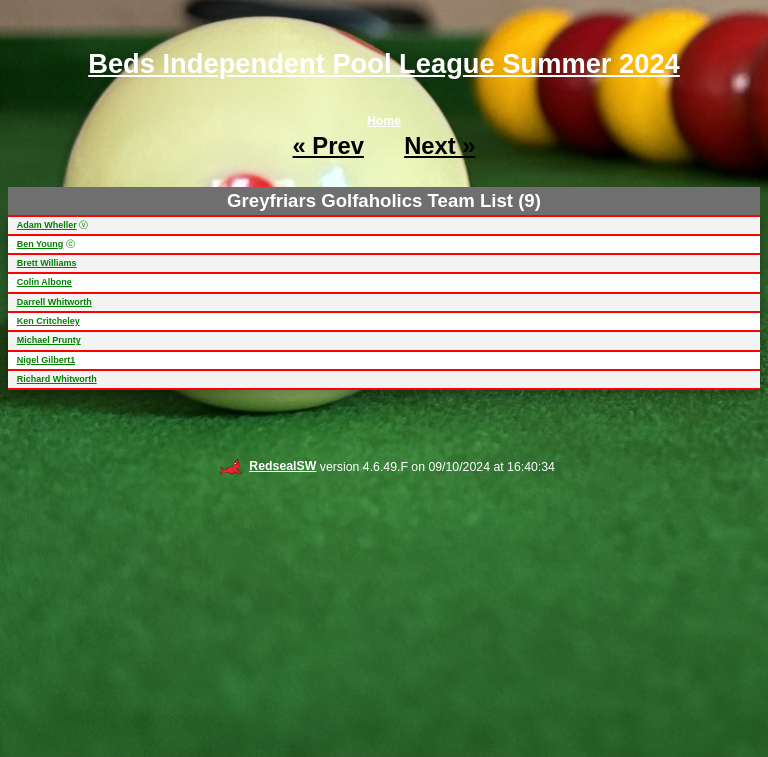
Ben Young (40, 244)
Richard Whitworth (57, 379)
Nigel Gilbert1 (46, 360)
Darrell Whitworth (54, 302)
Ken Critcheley (48, 321)
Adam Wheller (47, 225)
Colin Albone (44, 282)
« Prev (328, 145)
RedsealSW (267, 466)
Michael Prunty (49, 340)
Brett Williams (47, 263)
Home (384, 121)
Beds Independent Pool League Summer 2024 (384, 63)
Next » (439, 145)
